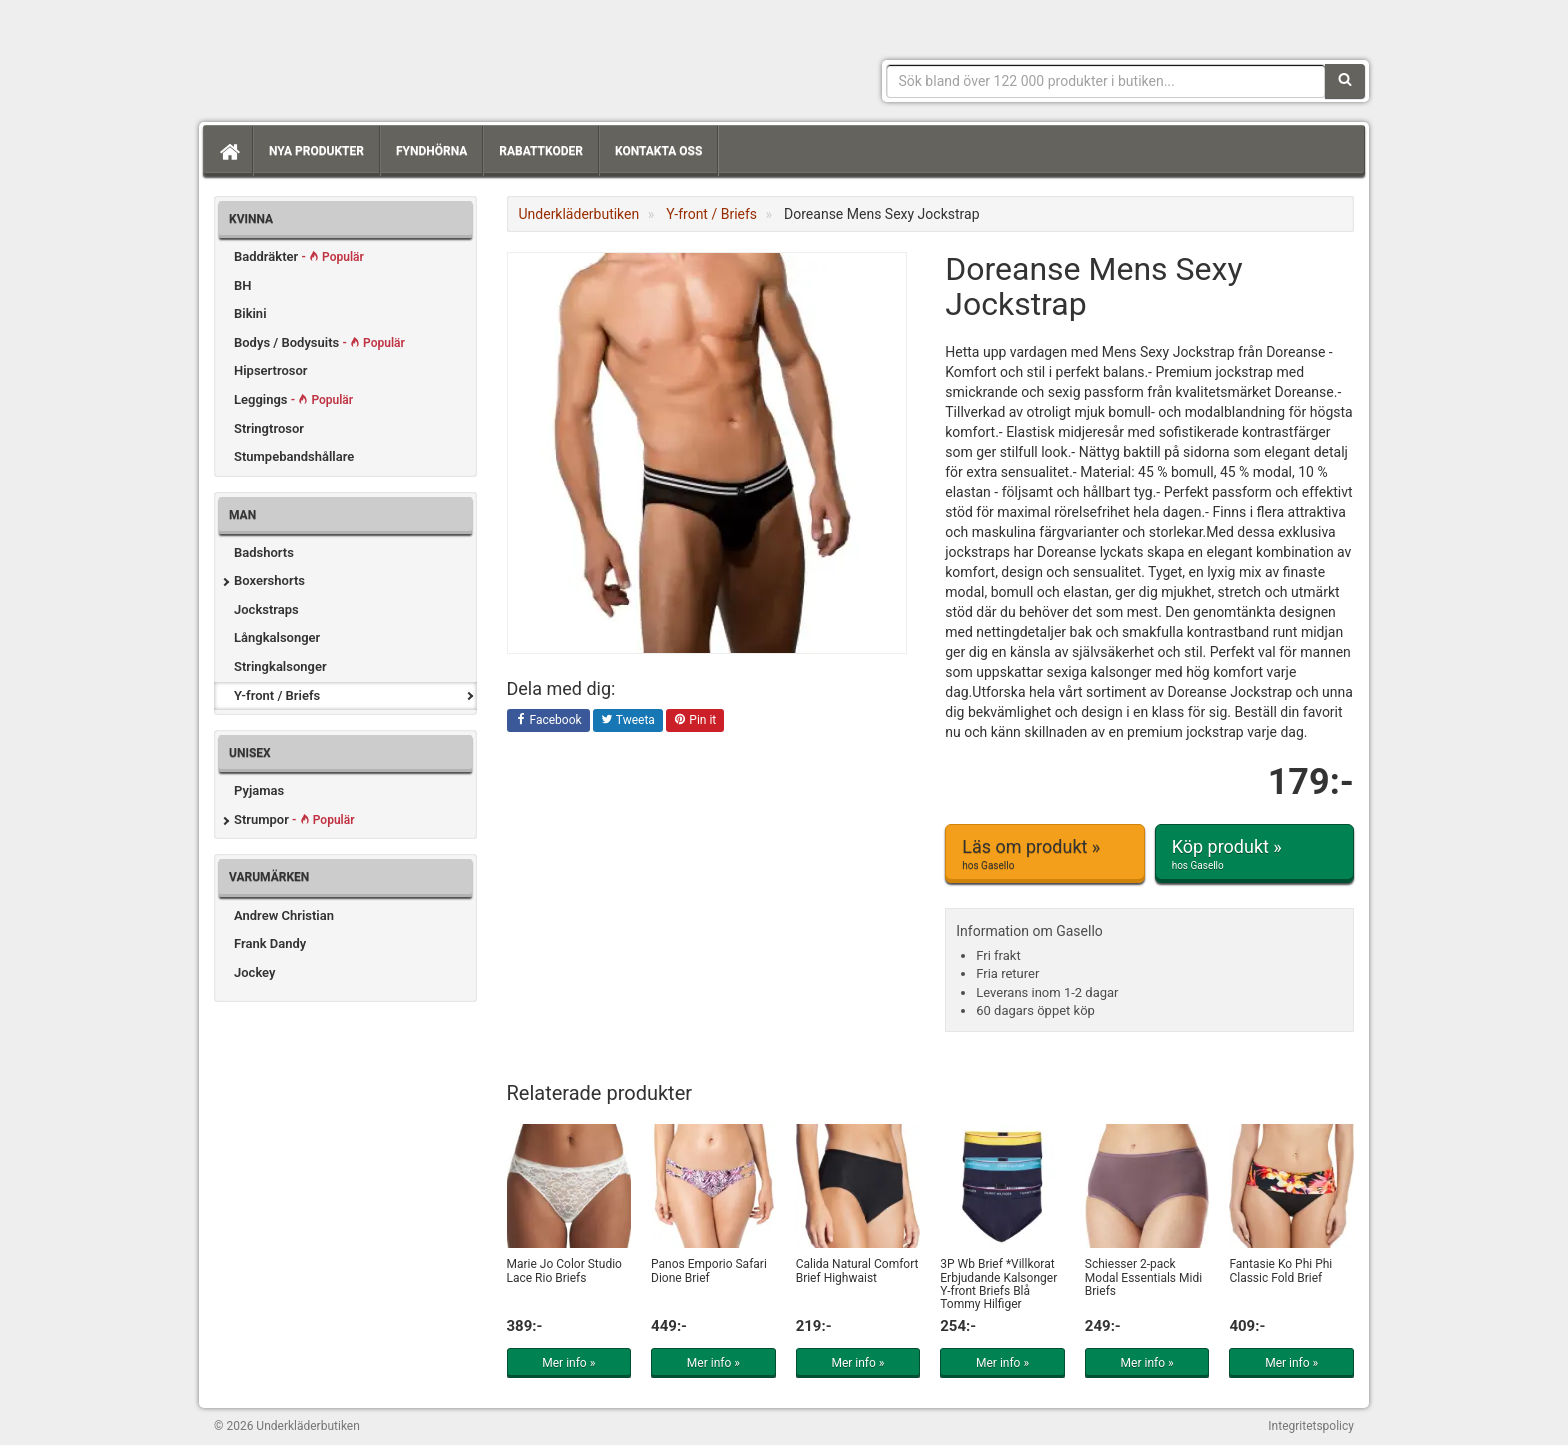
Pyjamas (259, 790)
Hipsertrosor (271, 370)
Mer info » (568, 1363)
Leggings (293, 399)
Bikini (250, 313)
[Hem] (228, 151)
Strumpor (294, 819)
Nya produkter (316, 151)
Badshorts (264, 552)
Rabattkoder (541, 151)
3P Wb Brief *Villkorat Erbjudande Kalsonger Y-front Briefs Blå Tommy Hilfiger (998, 1284)
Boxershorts (269, 580)
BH (242, 285)
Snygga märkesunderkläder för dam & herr (364, 55)
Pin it (695, 721)
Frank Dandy (270, 943)
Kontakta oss (658, 151)
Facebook (548, 721)
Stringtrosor (269, 428)
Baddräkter (299, 256)
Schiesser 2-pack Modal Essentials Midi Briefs (1143, 1277)
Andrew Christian (284, 915)
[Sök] (1345, 81)
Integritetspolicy (1311, 1426)
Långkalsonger (277, 637)
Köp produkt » (1254, 854)
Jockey (254, 972)
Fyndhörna (431, 151)
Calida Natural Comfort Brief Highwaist (857, 1270)
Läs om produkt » (1044, 854)
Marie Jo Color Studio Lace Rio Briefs (564, 1270)
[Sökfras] (1106, 81)
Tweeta (628, 721)
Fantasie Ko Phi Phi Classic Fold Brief (1280, 1270)
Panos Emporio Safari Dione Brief (709, 1270)
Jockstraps (266, 609)
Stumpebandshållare (294, 456)
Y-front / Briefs (277, 695)
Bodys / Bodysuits (319, 342)
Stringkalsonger (280, 666)
